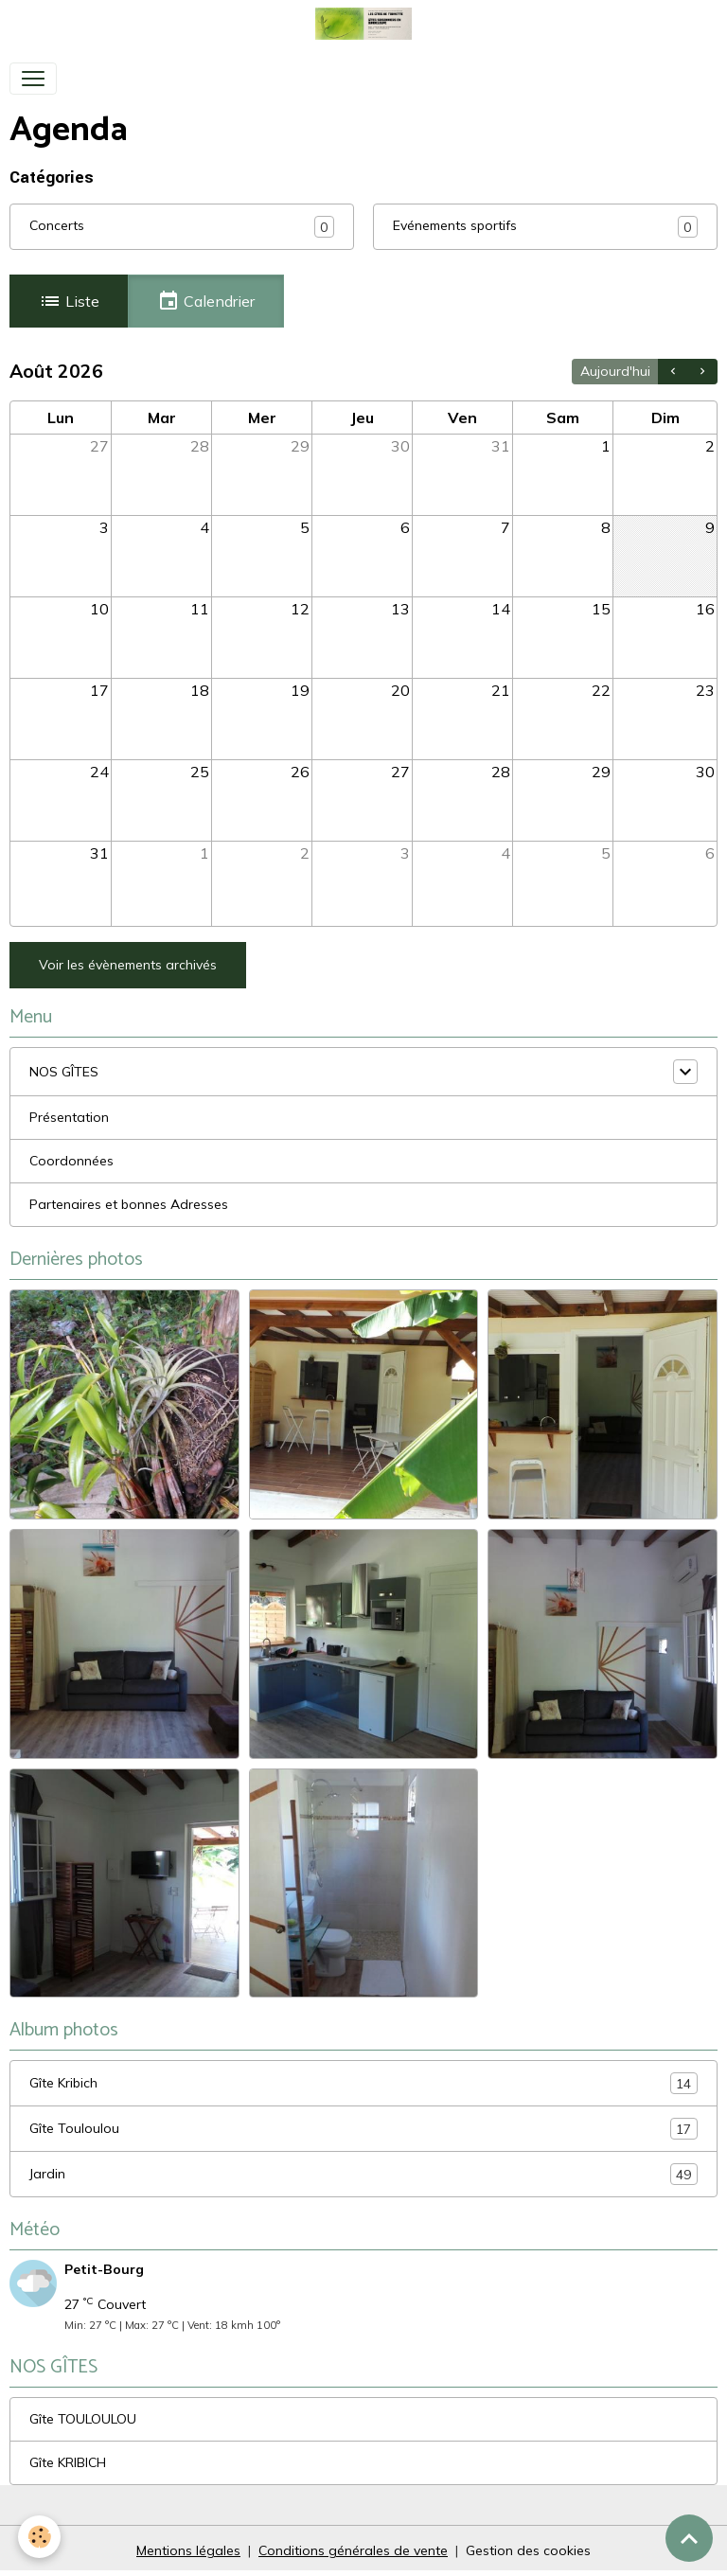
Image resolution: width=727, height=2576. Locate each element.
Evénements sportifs (455, 225)
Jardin (363, 2174)
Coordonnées (71, 1160)
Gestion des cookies (528, 2550)
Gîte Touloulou (363, 2129)
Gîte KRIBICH (67, 2462)
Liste (69, 301)
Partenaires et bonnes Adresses (128, 1204)
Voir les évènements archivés (128, 964)
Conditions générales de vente (353, 2550)
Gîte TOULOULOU (82, 2418)
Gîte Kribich (363, 2083)
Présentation (69, 1117)
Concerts (56, 225)
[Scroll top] (689, 2538)
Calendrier (206, 301)
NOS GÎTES (63, 1071)
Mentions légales (188, 2550)
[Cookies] (40, 2536)
